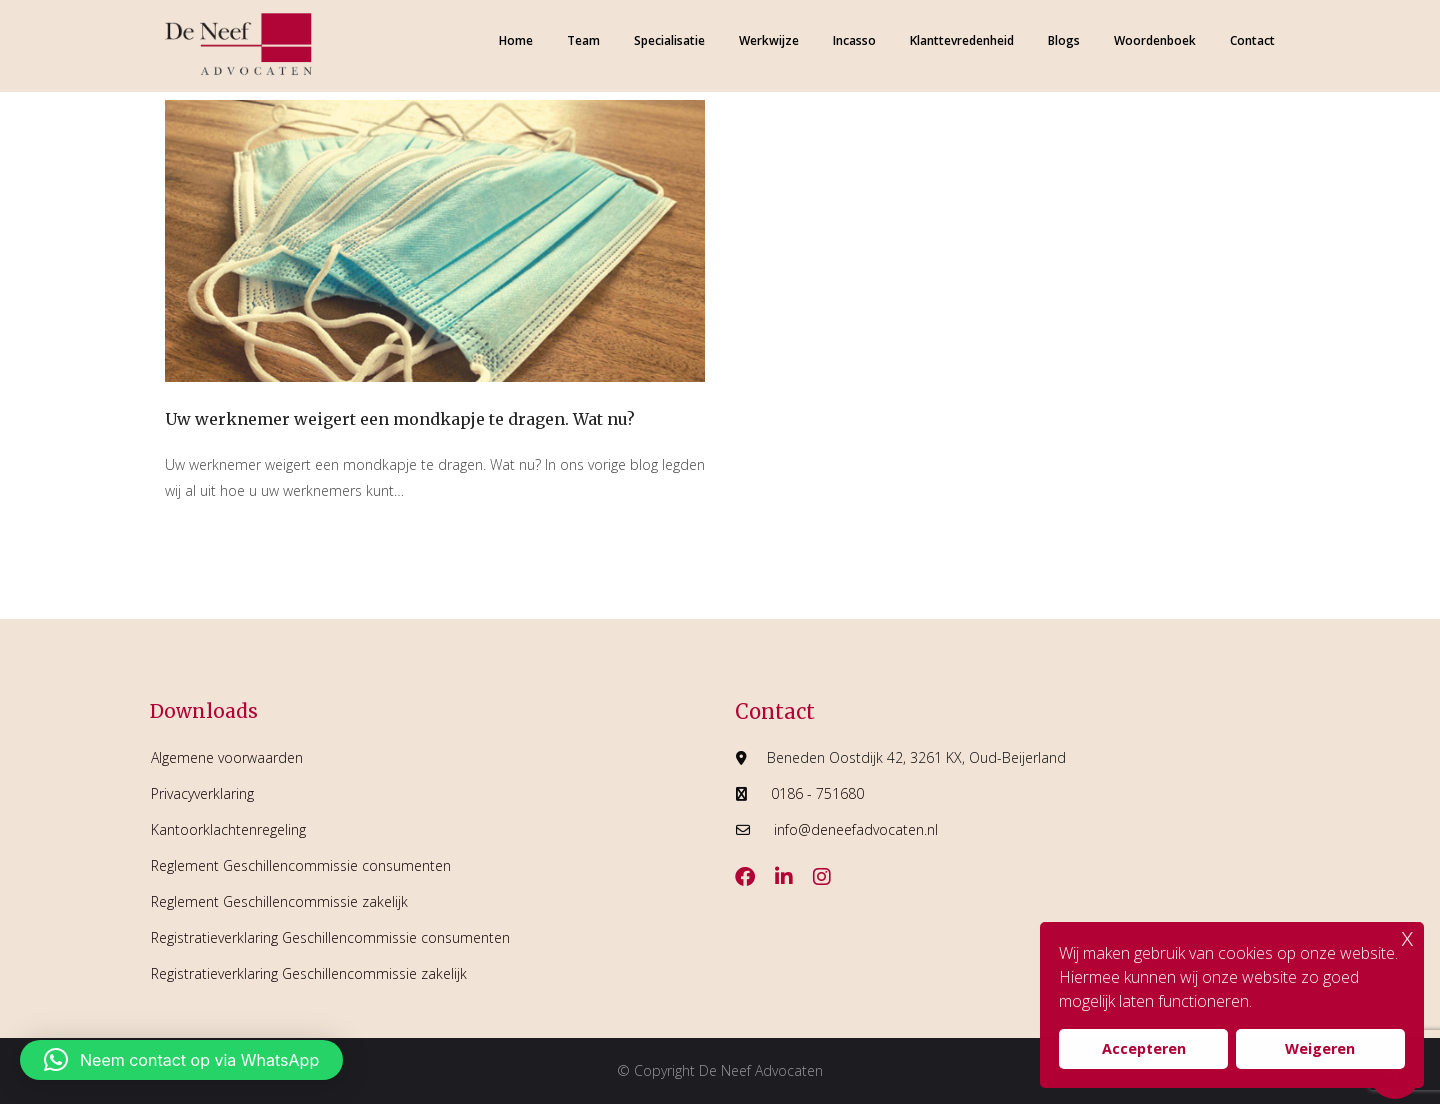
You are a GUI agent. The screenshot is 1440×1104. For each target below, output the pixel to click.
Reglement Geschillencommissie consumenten (301, 865)
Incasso (854, 40)
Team (583, 40)
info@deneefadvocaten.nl (856, 829)
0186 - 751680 (817, 793)
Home (516, 40)
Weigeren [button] (1320, 1048)
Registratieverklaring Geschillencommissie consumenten (330, 937)
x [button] (1407, 936)
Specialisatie (669, 40)
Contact (1252, 40)
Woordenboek (1155, 40)
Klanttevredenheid (962, 40)
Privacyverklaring (202, 793)
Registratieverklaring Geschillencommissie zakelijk (309, 973)
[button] (181, 1060)
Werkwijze (769, 40)
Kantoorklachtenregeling (228, 829)
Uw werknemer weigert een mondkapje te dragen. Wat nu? (400, 419)
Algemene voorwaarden (227, 757)
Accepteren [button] (1144, 1048)
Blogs (1064, 40)
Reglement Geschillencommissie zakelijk (279, 901)
